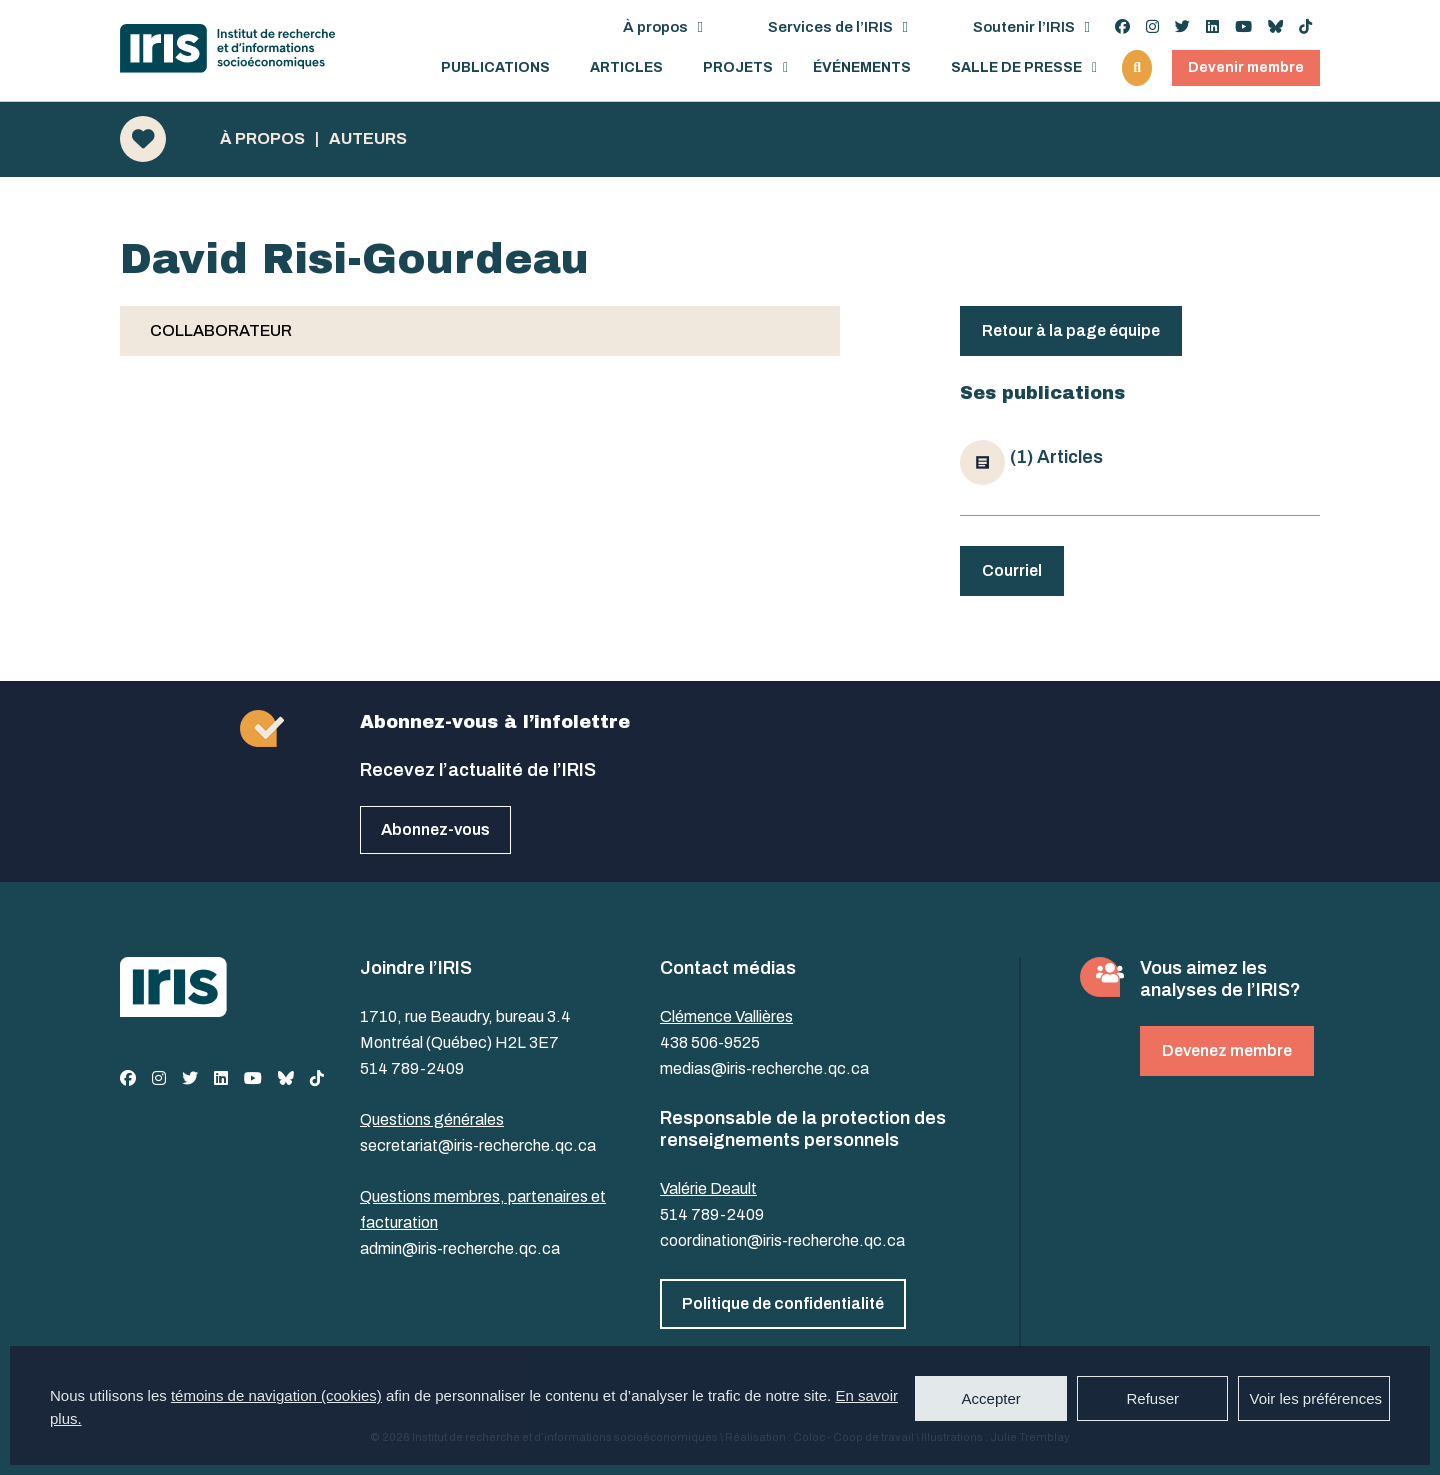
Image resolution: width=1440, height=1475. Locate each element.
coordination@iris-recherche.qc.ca (782, 1240)
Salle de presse (1016, 68)
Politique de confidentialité (783, 1303)
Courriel (1012, 570)
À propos (655, 27)
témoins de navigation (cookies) (276, 1395)
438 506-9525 (710, 1042)
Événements (862, 68)
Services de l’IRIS (830, 27)
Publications (495, 68)
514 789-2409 (412, 1068)
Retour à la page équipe (1071, 330)
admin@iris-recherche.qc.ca (460, 1248)
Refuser (1152, 1398)
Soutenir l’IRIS (1024, 27)
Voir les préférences (1315, 1398)
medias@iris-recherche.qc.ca (764, 1068)
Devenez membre (1227, 1050)
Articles (626, 68)
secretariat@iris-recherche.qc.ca (478, 1145)
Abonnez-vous (435, 829)
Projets (738, 68)
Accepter (991, 1398)
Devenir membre (1246, 67)
